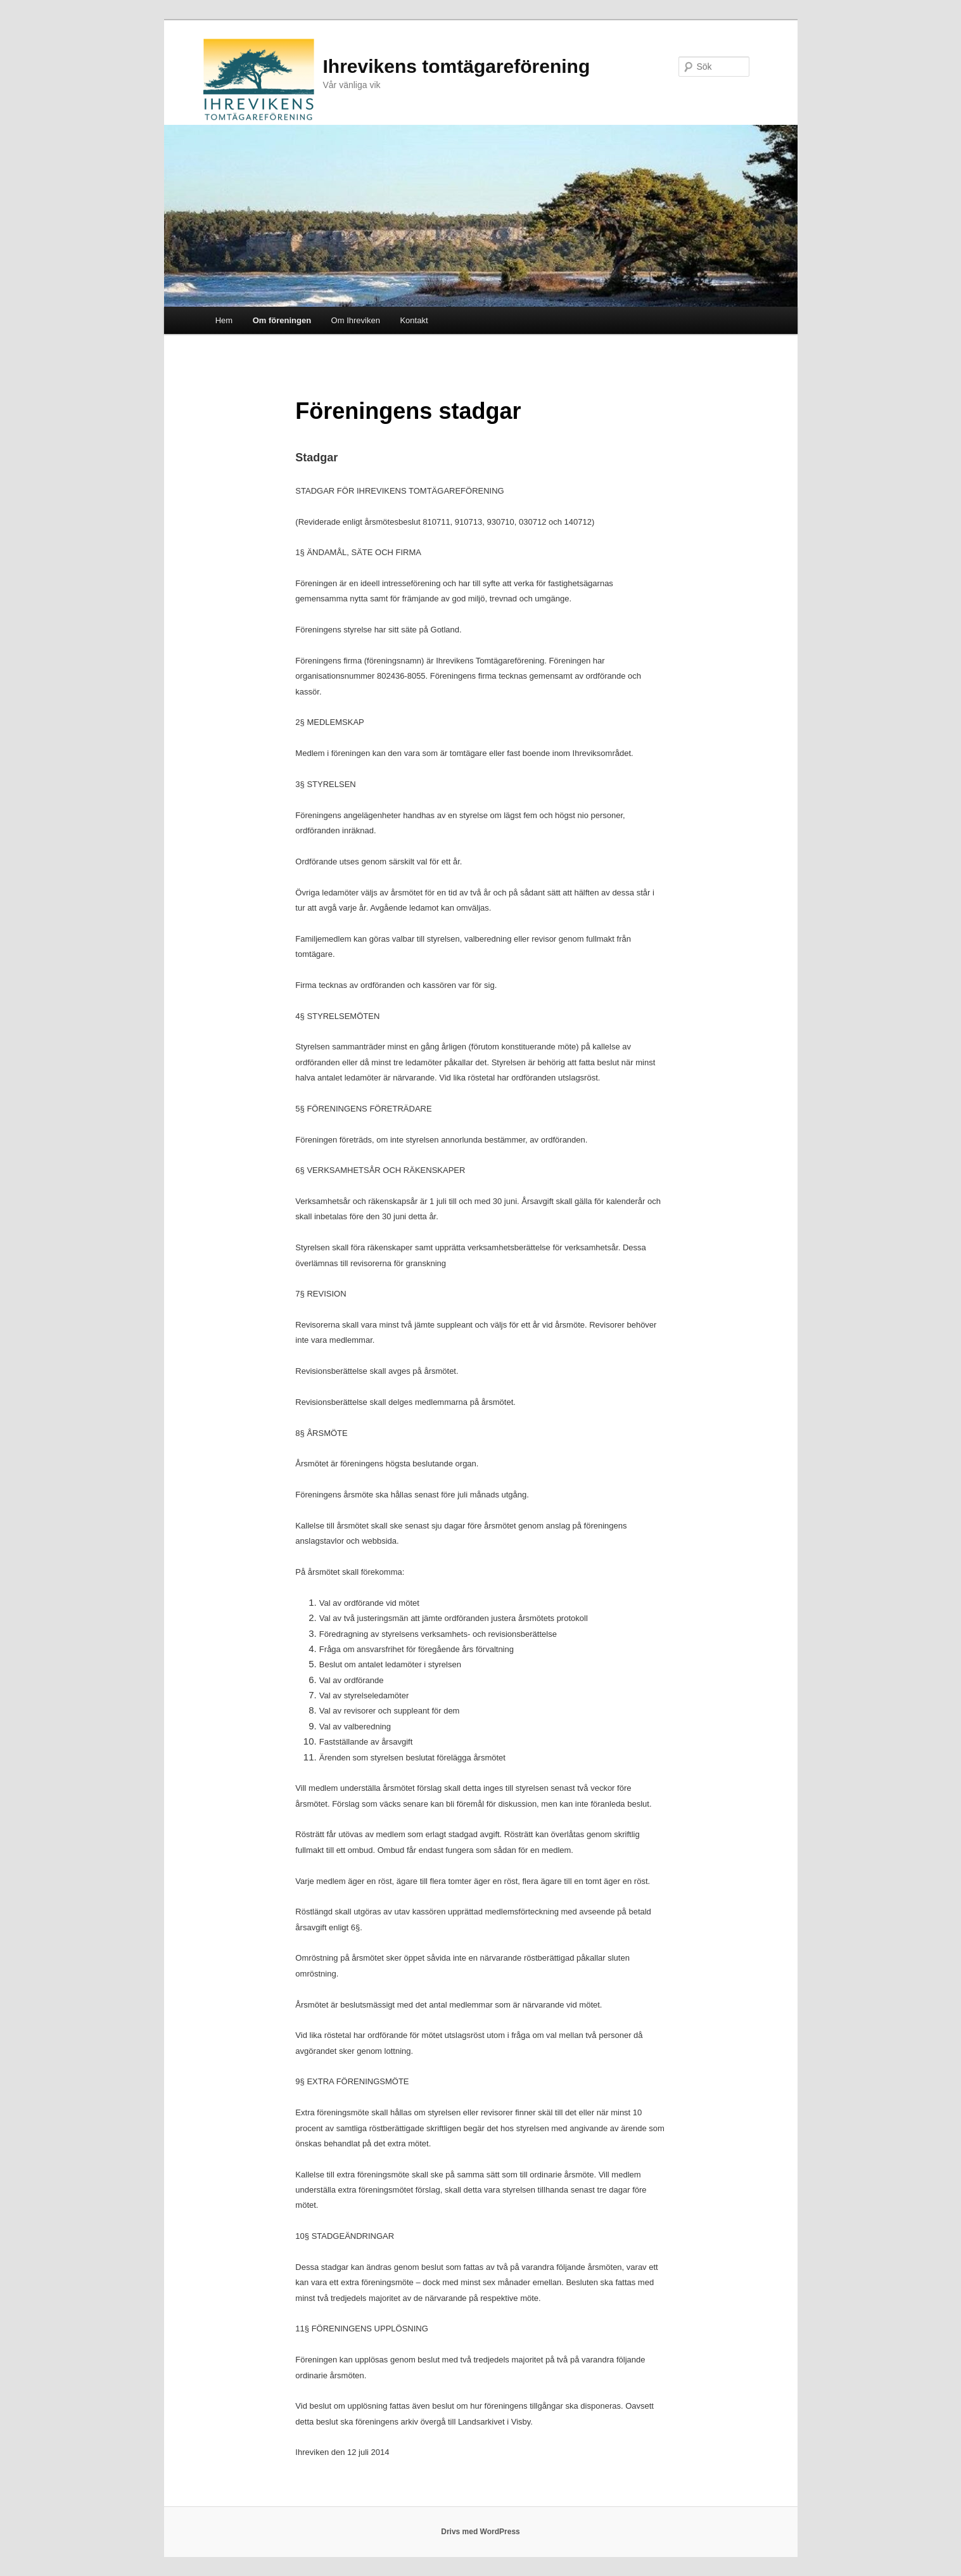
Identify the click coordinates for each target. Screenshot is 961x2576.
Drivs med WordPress (480, 2531)
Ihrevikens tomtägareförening (456, 66)
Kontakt (414, 320)
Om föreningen (282, 320)
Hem (223, 320)
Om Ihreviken (355, 320)
